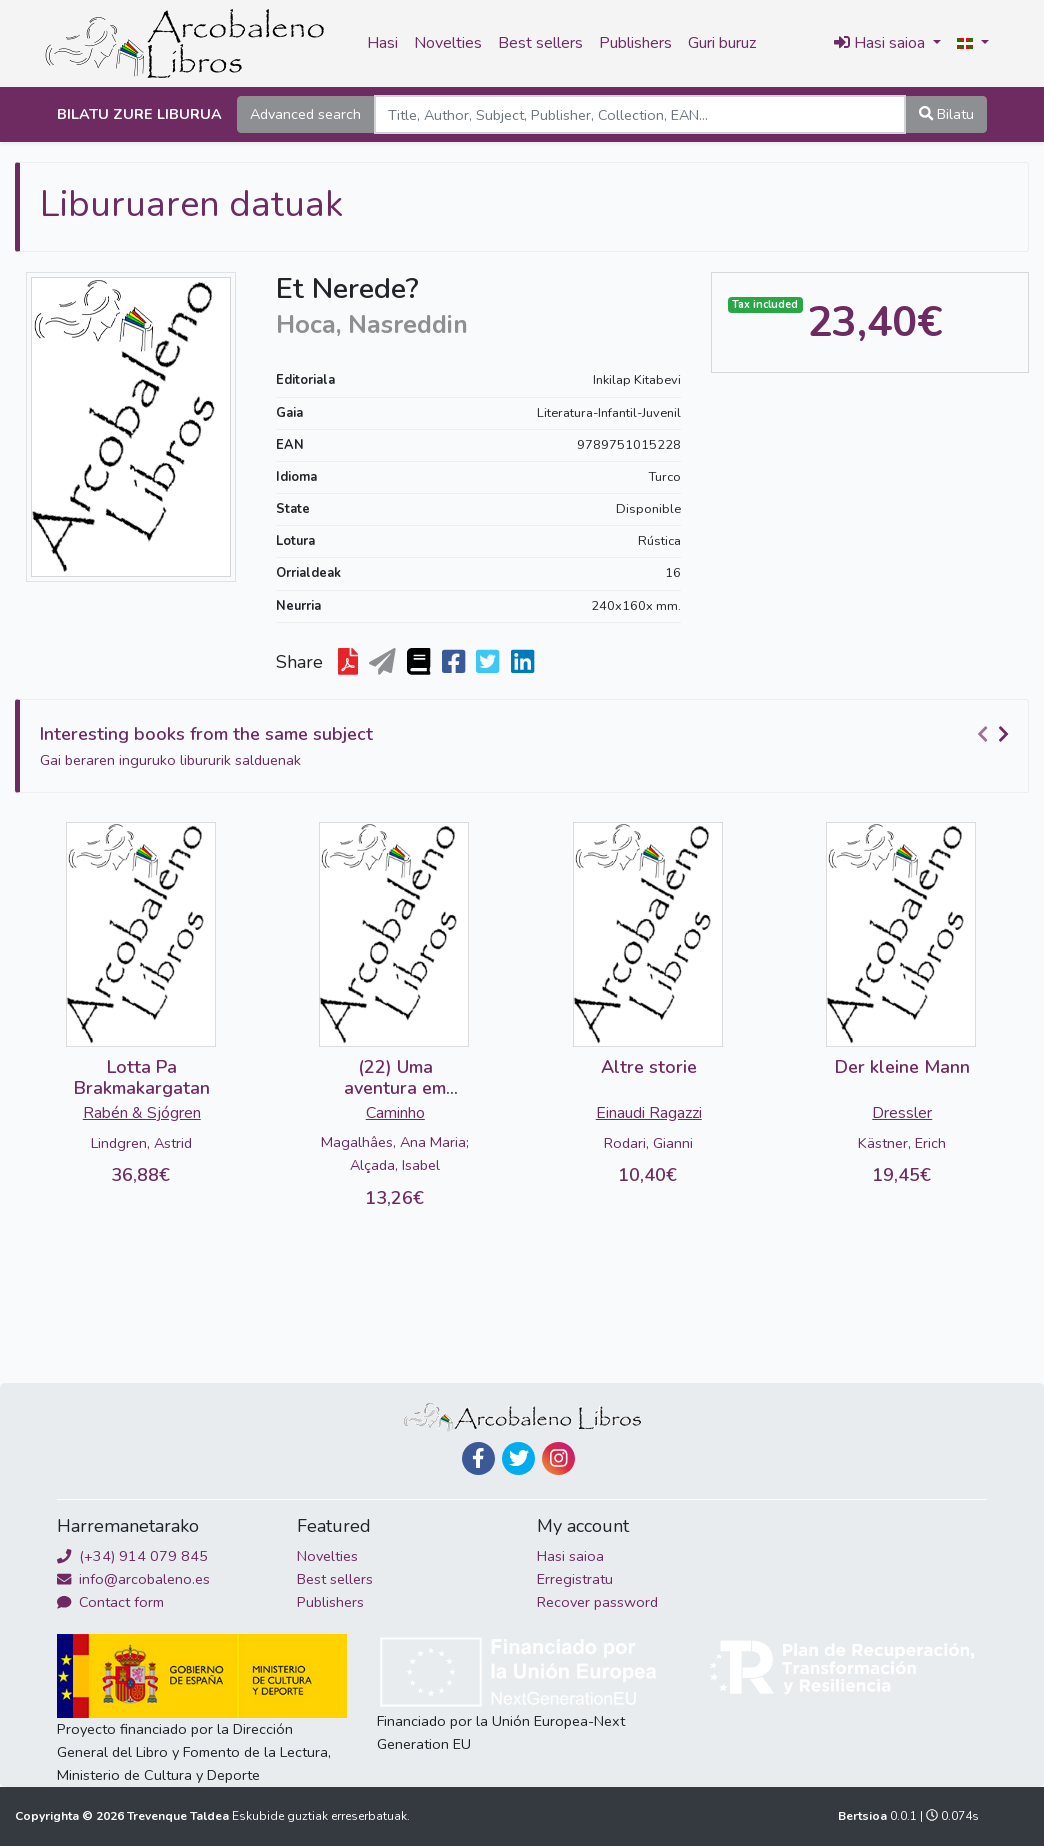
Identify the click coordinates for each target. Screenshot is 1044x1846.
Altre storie (649, 1067)
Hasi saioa (570, 1556)
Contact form (110, 1602)
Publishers (635, 43)
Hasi (382, 43)
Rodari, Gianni (648, 1143)
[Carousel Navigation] (996, 735)
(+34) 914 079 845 (132, 1556)
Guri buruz (722, 43)
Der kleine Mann (902, 1067)
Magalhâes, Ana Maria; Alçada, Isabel (395, 1153)
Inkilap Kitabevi (637, 380)
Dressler (902, 1113)
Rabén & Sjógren (142, 1113)
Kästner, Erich (902, 1143)
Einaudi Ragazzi (649, 1113)
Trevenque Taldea (179, 1816)
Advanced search (305, 114)
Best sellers (540, 43)
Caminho (395, 1113)
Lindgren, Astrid (141, 1143)
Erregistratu (575, 1579)
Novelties (448, 43)
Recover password (597, 1602)
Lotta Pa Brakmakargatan (142, 1078)
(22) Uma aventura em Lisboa (395, 1088)
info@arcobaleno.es (133, 1579)
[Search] (640, 114)
